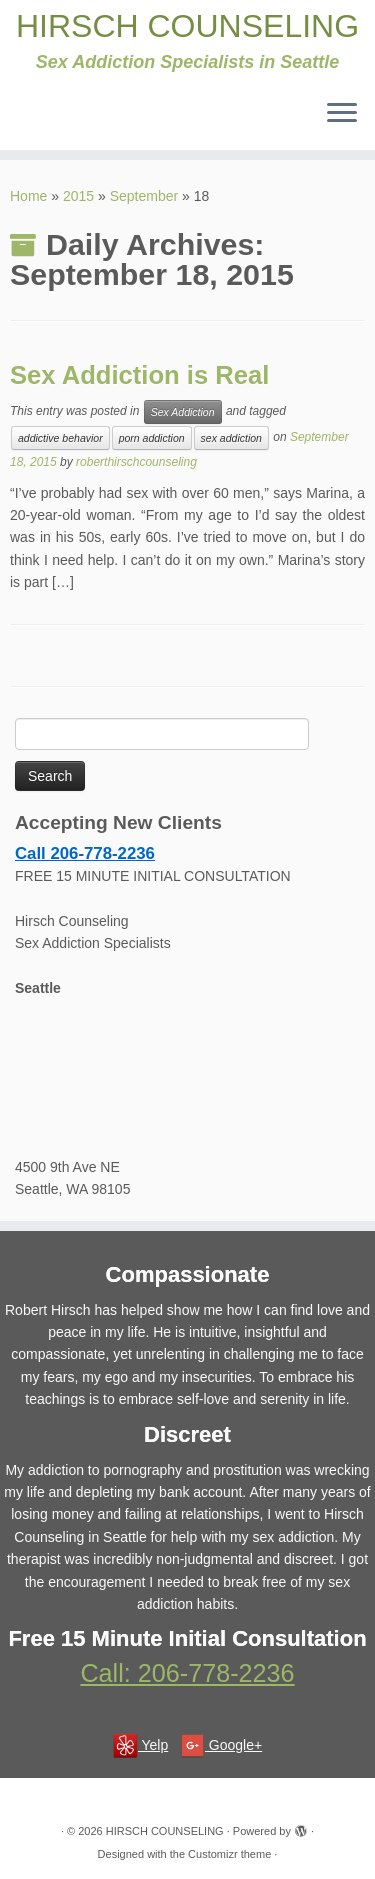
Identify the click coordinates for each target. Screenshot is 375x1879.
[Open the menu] (342, 114)
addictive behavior (60, 438)
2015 (78, 196)
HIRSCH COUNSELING (187, 26)
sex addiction (231, 438)
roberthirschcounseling (136, 462)
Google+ (221, 1745)
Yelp (140, 1745)
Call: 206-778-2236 (187, 1673)
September (144, 196)
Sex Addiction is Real (139, 375)
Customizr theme (229, 1854)
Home (28, 196)
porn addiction (152, 438)
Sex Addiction (183, 412)
